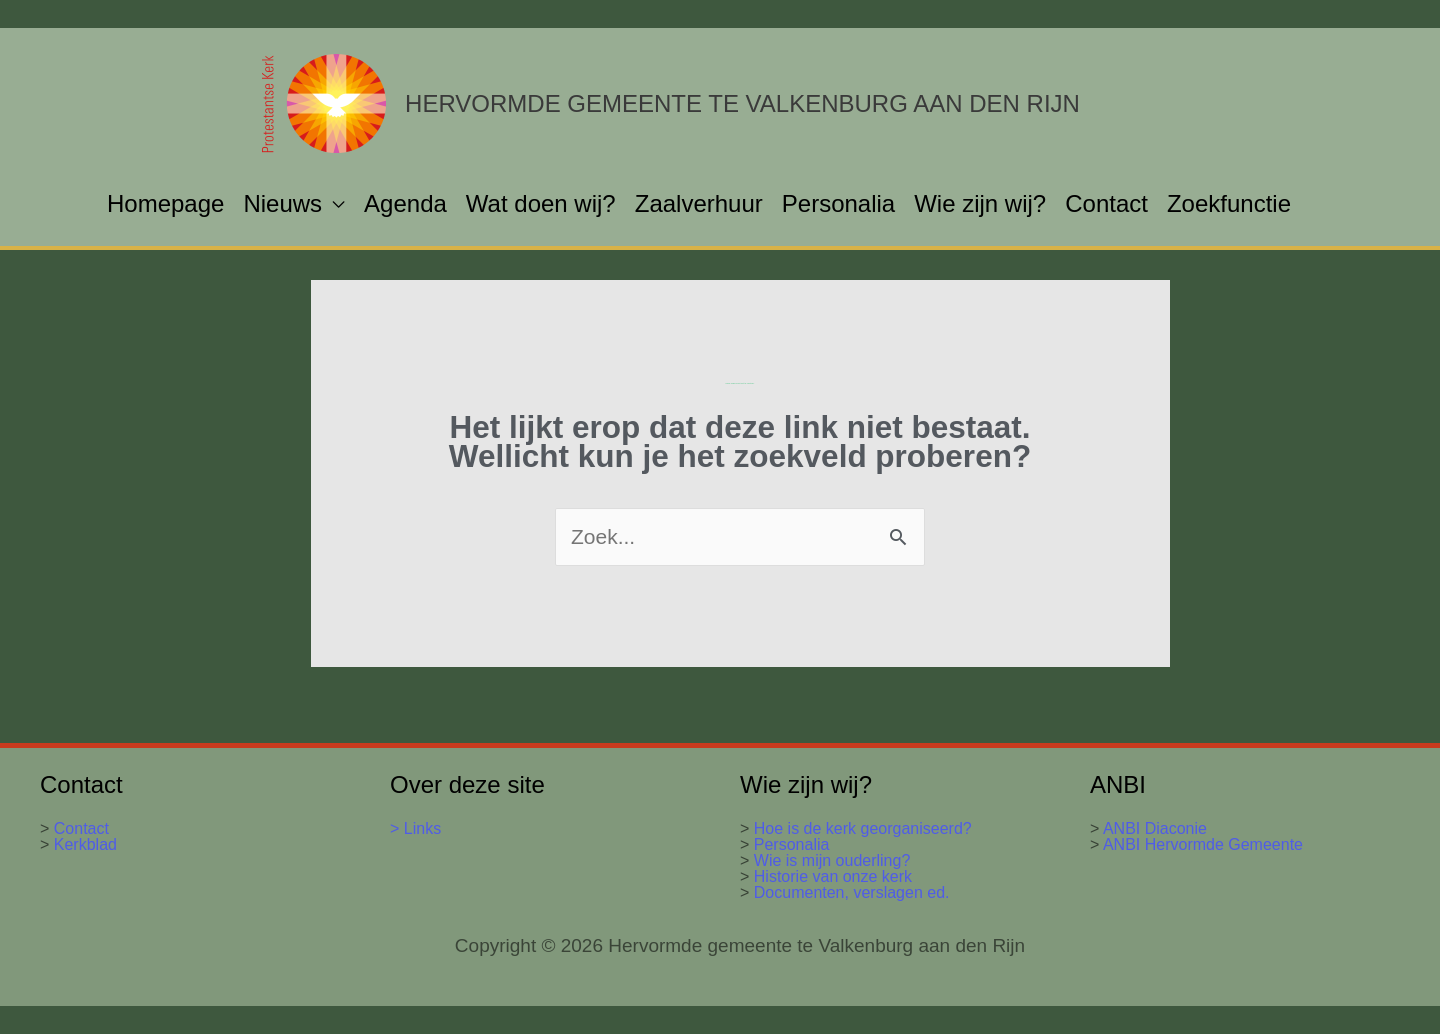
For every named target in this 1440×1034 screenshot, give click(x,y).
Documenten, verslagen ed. (852, 892)
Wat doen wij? (541, 203)
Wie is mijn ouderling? (832, 860)
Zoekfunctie (1229, 203)
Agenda (405, 203)
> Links (415, 828)
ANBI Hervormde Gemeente (1201, 844)
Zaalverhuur (699, 203)
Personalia (838, 203)
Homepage (165, 203)
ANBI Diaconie (1155, 828)
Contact (1106, 203)
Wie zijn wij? (980, 203)
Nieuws (282, 203)
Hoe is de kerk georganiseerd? (863, 828)
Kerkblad (83, 844)
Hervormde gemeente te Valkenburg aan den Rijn (742, 103)
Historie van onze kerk (833, 876)
